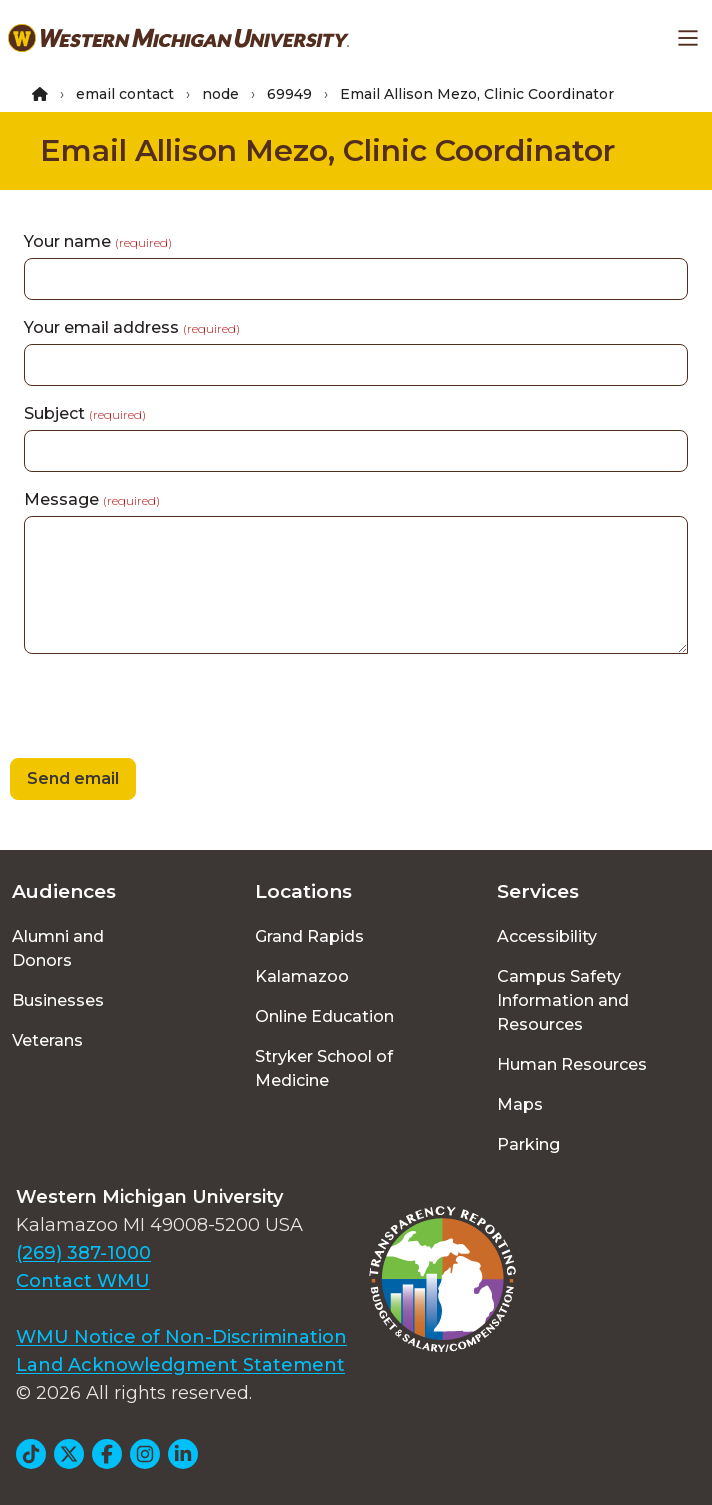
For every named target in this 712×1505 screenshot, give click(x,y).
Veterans (47, 1040)
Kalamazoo (302, 976)
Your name (98, 241)
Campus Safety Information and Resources (563, 1000)
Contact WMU (83, 1281)
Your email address (132, 327)
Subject (85, 413)
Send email (73, 778)
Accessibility (547, 936)
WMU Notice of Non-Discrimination (181, 1337)
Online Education (324, 1016)
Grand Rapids (309, 936)
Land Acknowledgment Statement (180, 1365)
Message (92, 499)
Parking (528, 1144)
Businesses (58, 1000)
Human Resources (572, 1064)
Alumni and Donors (58, 948)
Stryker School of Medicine (324, 1068)
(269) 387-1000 (83, 1253)
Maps (520, 1104)
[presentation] (152, 709)
